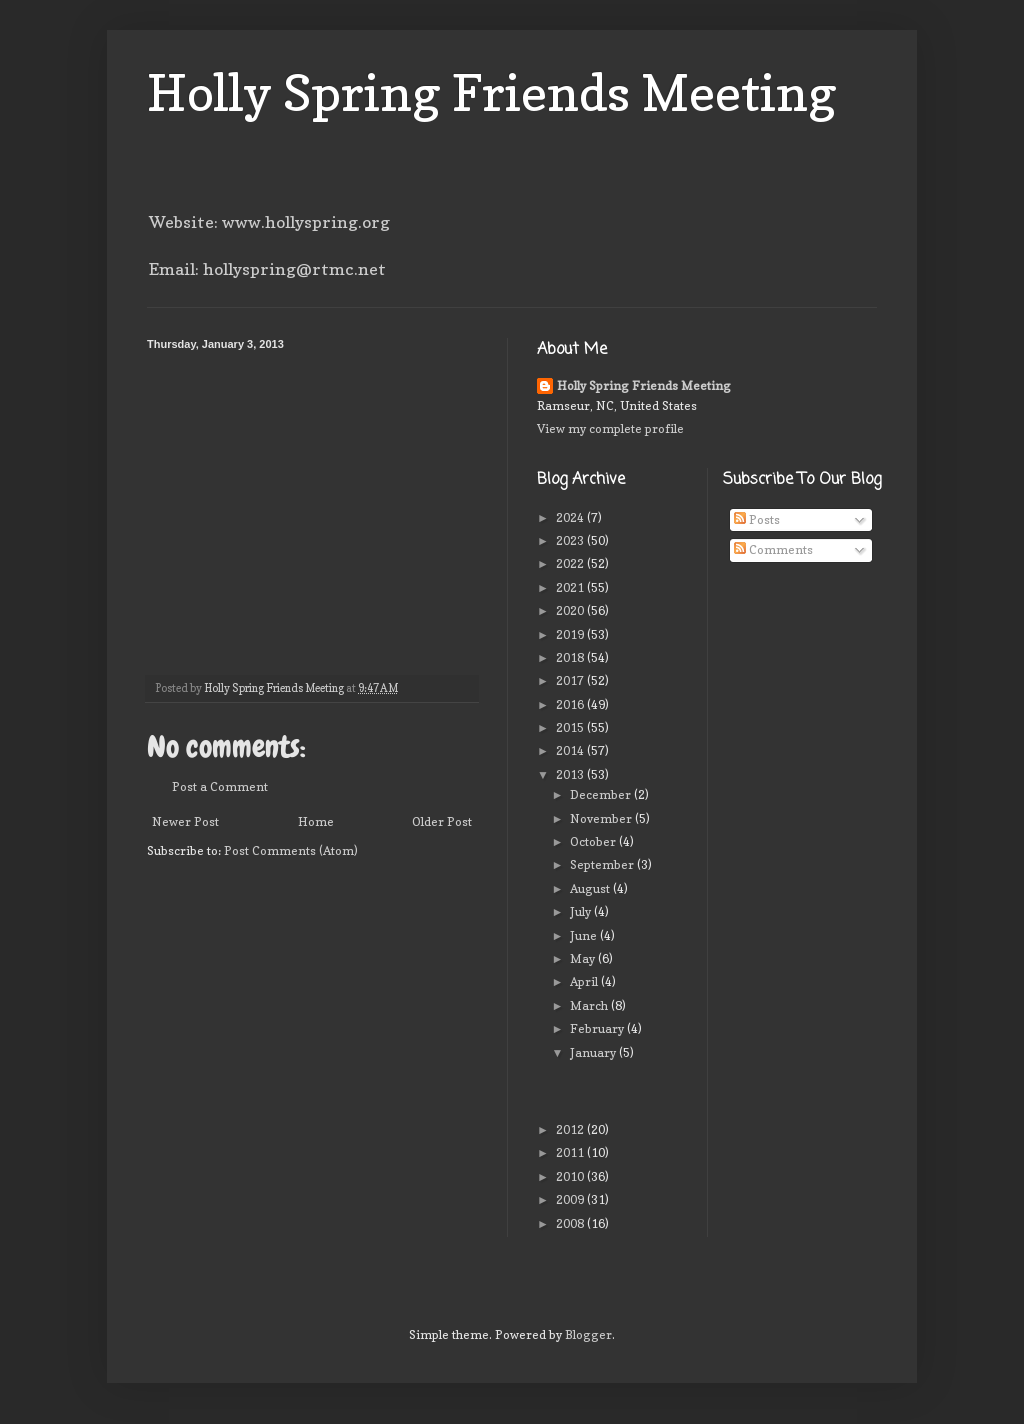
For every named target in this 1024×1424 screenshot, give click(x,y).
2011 (571, 1152)
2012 (571, 1129)
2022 (571, 563)
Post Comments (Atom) (291, 850)
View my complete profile (610, 428)
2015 (571, 727)
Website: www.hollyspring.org (269, 222)
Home (316, 821)
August (591, 888)
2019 (571, 634)
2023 (571, 540)
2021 (571, 587)
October (594, 841)
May (584, 958)
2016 (571, 704)
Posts (757, 519)
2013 (571, 774)
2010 (571, 1176)
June (585, 935)
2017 (571, 680)
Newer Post (185, 821)
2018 (571, 657)
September (603, 864)
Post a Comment (220, 786)
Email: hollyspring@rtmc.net (267, 269)
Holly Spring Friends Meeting (492, 92)
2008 (571, 1223)
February (598, 1028)
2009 (571, 1199)
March (590, 1005)
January (594, 1052)
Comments (773, 549)
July (582, 911)
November (602, 818)
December (602, 794)
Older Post (442, 821)
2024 (571, 517)
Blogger (588, 1334)
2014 (571, 750)
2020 (571, 610)
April (585, 981)
